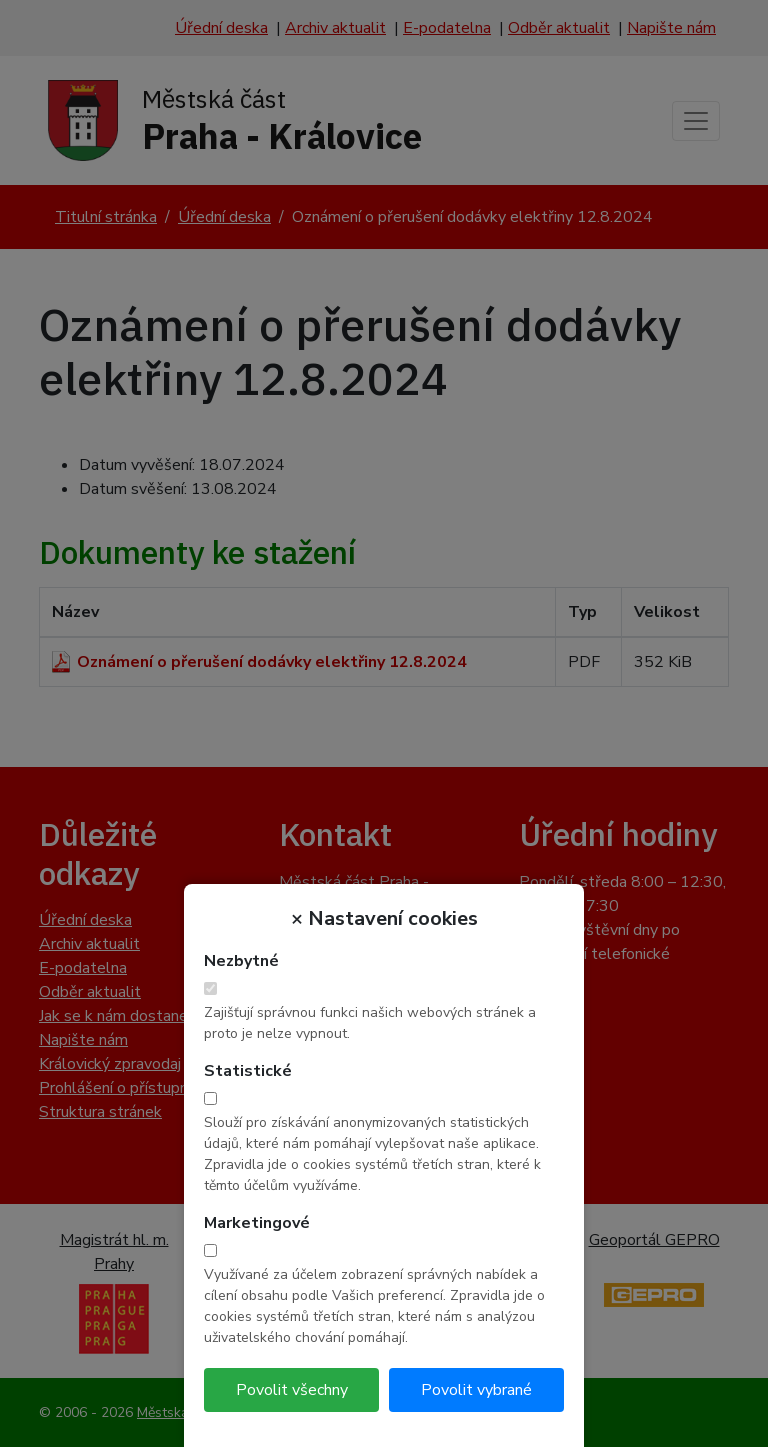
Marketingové (257, 1223)
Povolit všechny (292, 1390)
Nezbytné (241, 961)
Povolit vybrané (476, 1390)
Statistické (248, 1071)
